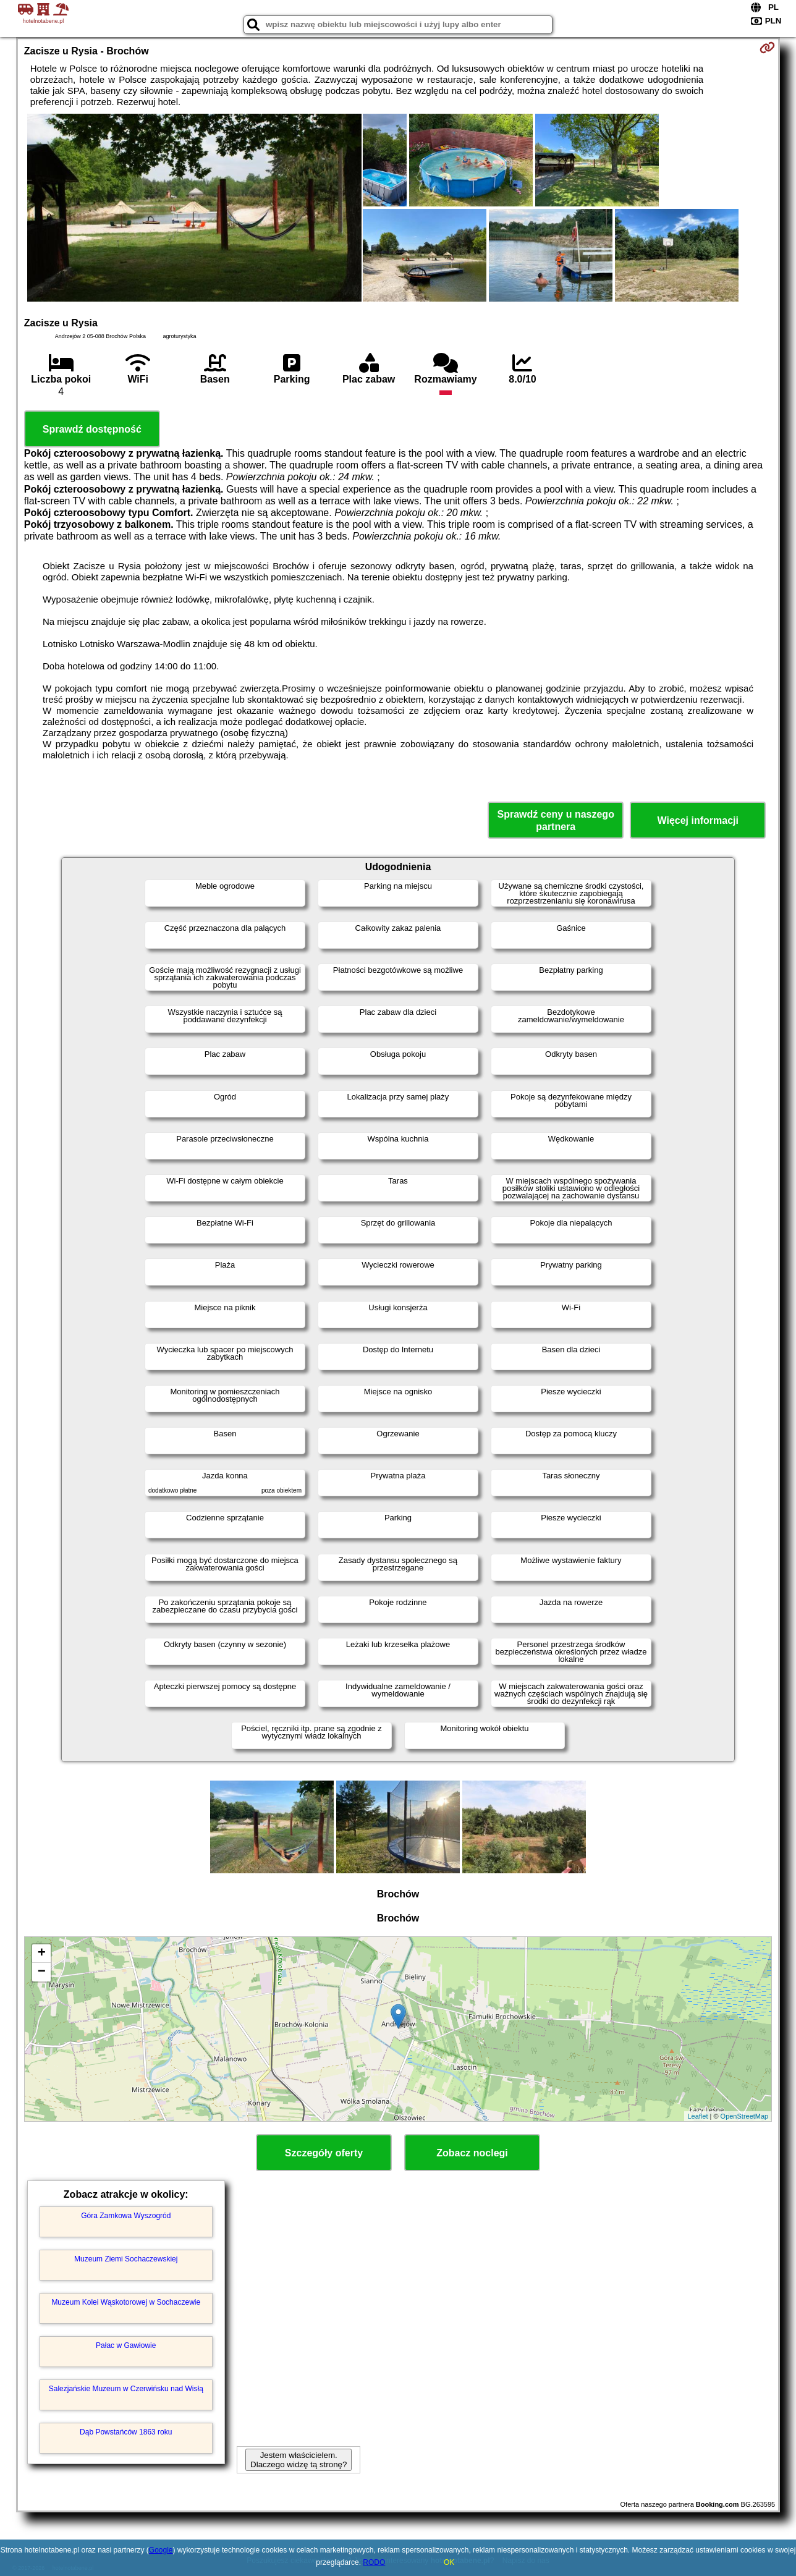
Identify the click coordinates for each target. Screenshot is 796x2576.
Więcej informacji (698, 820)
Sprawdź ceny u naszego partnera (556, 820)
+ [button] (42, 1953)
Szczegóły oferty (324, 2153)
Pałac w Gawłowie (126, 2345)
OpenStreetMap (745, 2116)
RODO (374, 2562)
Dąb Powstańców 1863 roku (126, 2432)
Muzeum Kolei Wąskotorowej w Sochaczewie (125, 2302)
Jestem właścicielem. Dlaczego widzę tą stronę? (298, 2460)
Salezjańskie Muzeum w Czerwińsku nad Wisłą (126, 2388)
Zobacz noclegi (472, 2153)
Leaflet (697, 2116)
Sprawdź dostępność (92, 429)
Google (161, 2550)
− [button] (42, 1972)
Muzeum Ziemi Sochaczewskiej (125, 2259)
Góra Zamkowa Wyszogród (126, 2215)
